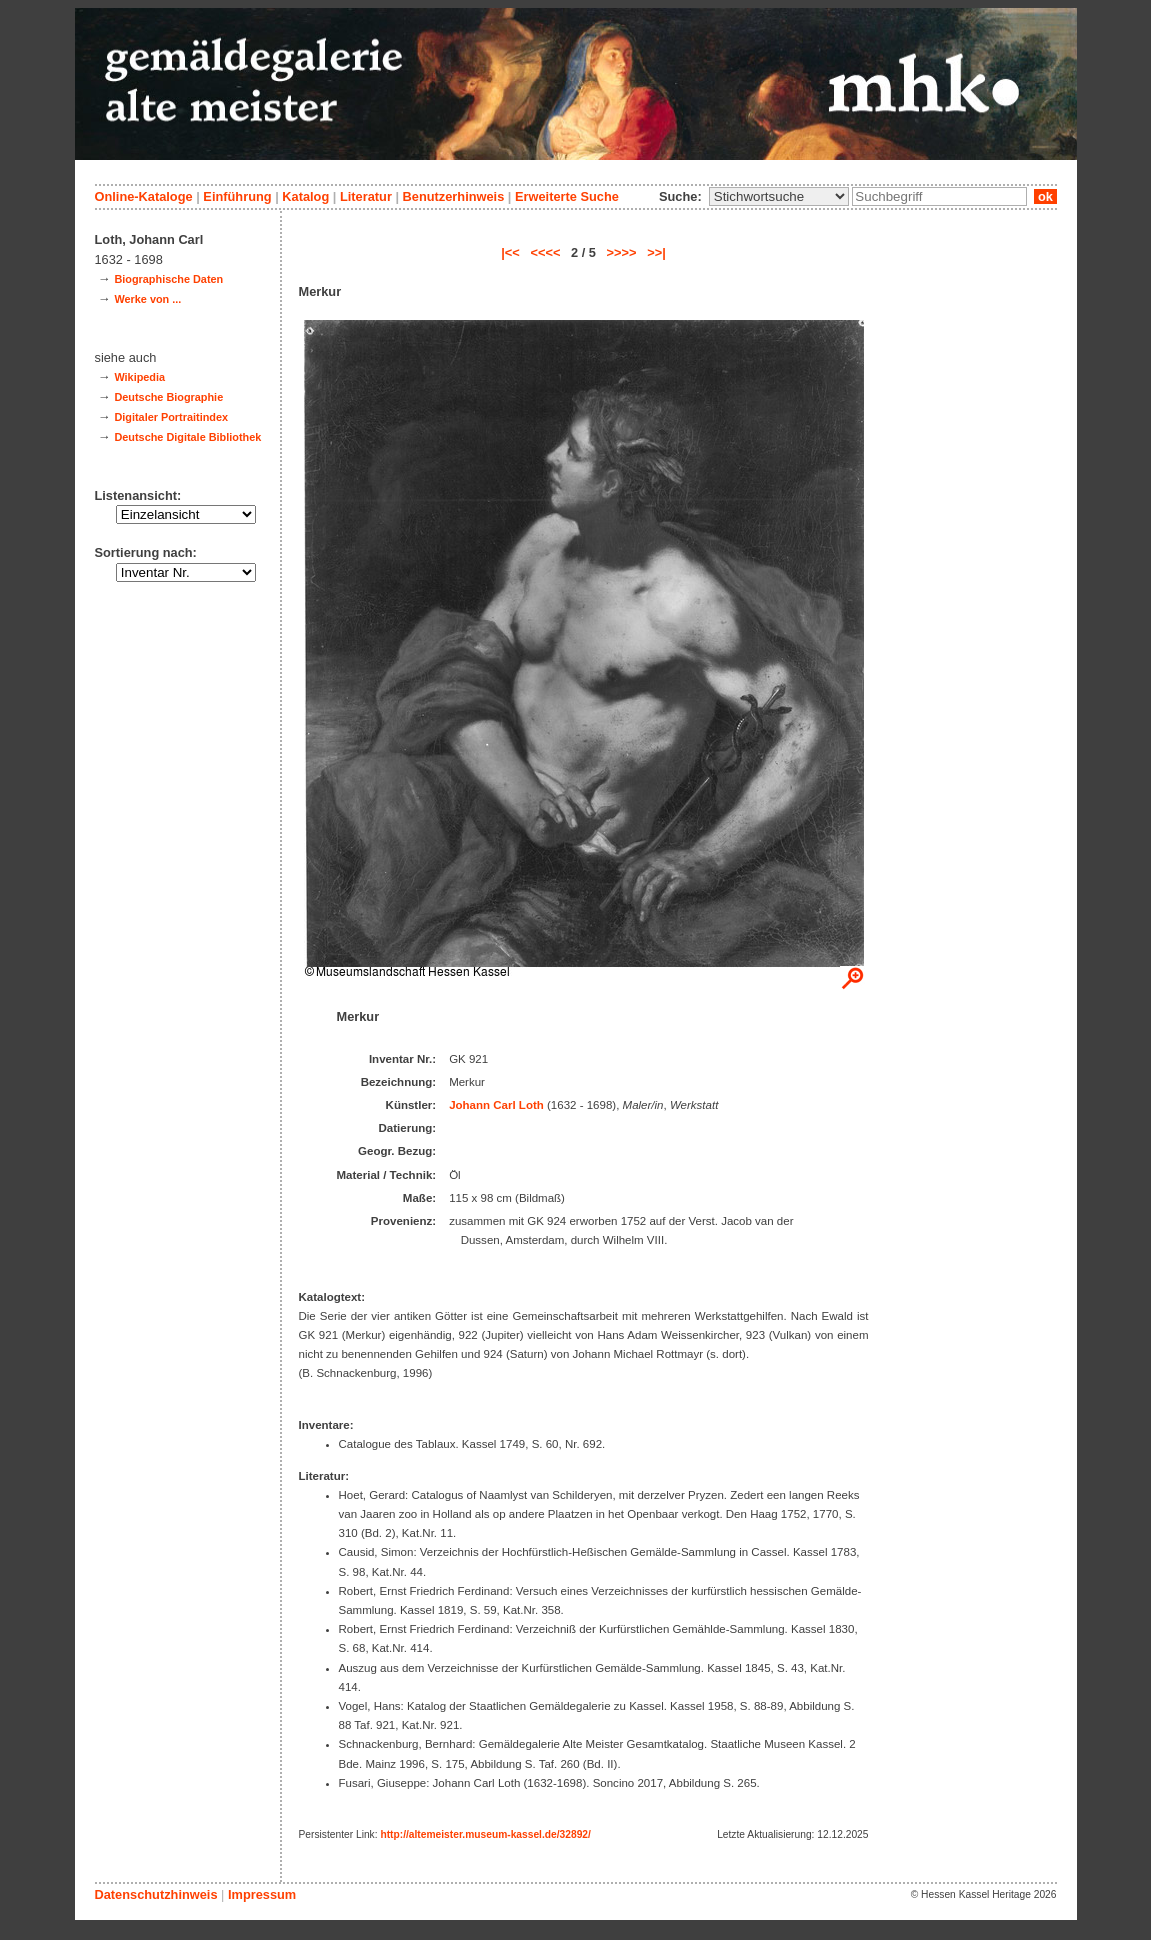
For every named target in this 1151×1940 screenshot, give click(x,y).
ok (1045, 196)
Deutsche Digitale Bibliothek (187, 437)
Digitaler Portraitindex (171, 417)
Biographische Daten (168, 279)
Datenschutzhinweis (156, 1894)
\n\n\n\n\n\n (779, 196)
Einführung (237, 196)
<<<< (545, 252)
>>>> (622, 252)
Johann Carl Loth (496, 1105)
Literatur (366, 196)
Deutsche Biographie (168, 397)
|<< (510, 252)
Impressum (262, 1894)
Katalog (305, 196)
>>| (656, 252)
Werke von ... (147, 299)
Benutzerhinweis (454, 196)
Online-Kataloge (144, 196)
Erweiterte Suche (567, 196)
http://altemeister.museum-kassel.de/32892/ (485, 1834)
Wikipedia (139, 377)
